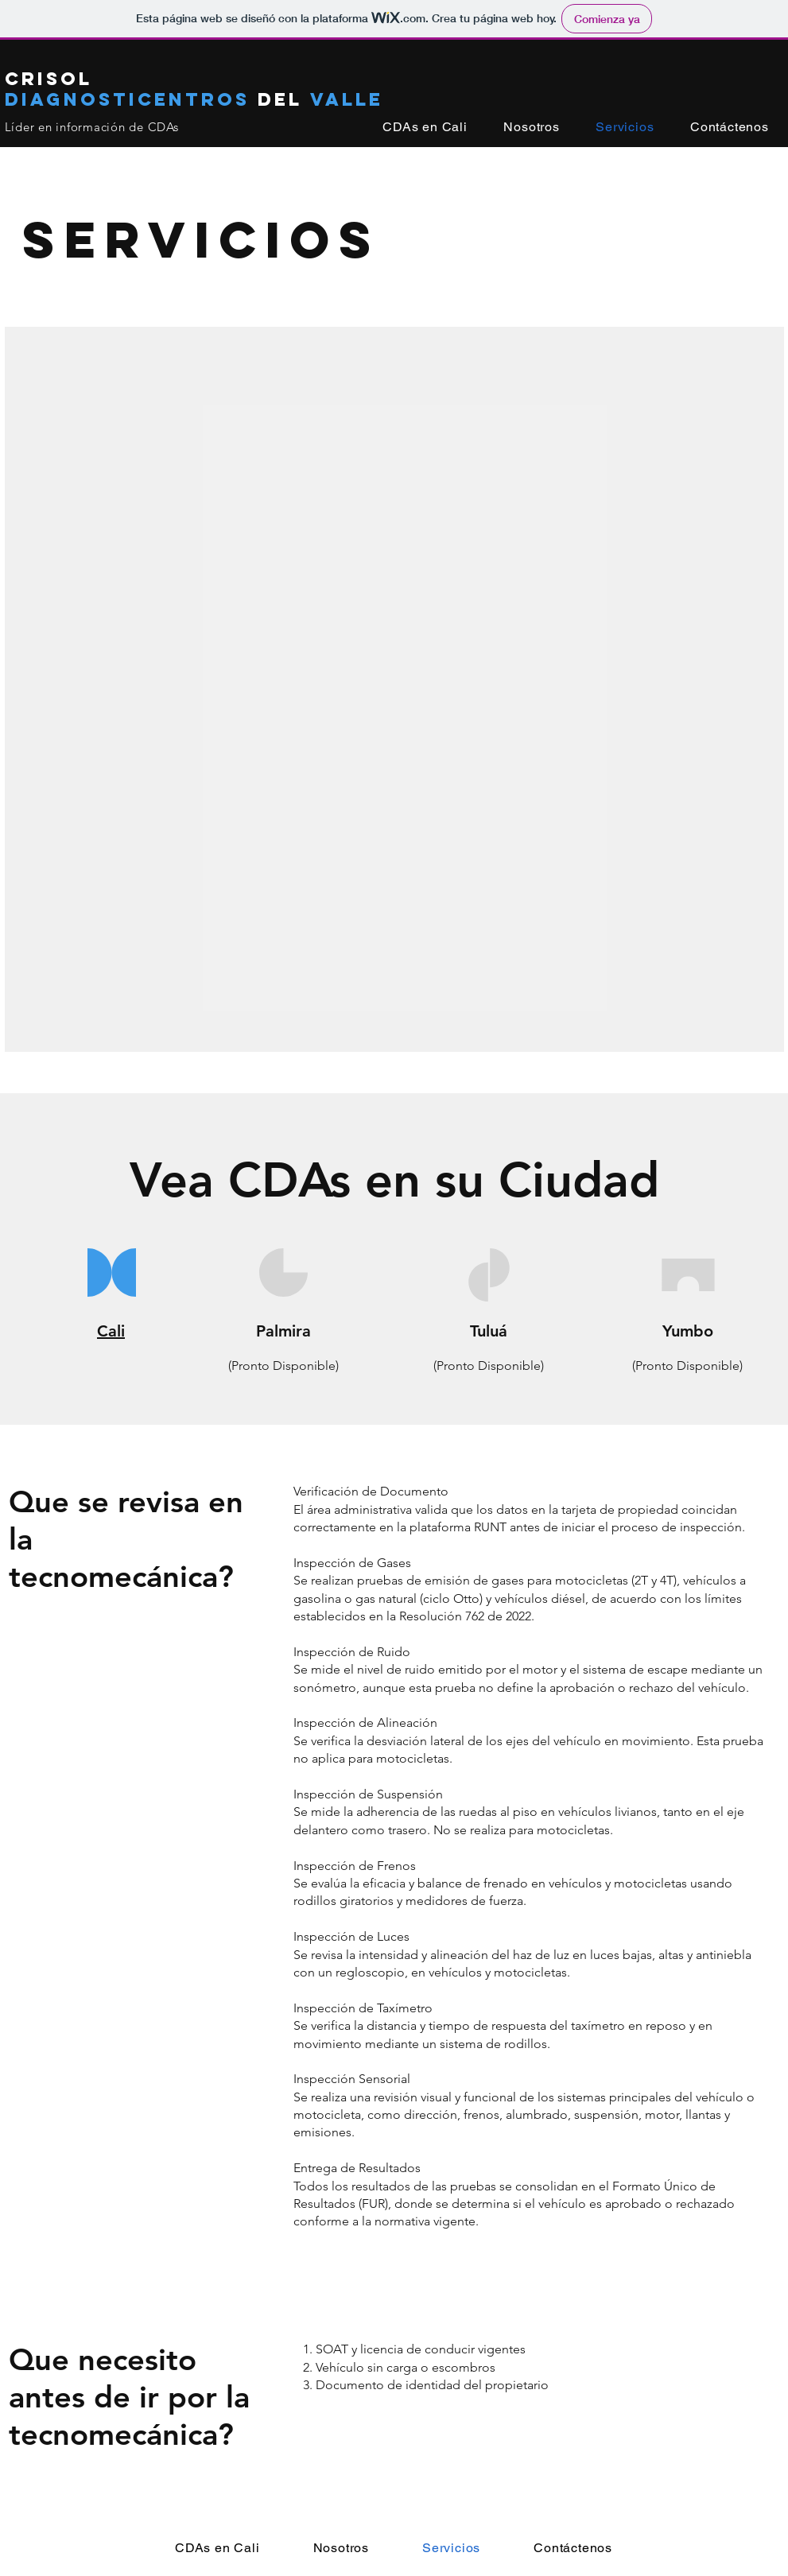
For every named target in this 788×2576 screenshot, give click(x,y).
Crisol (48, 79)
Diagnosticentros (131, 99)
